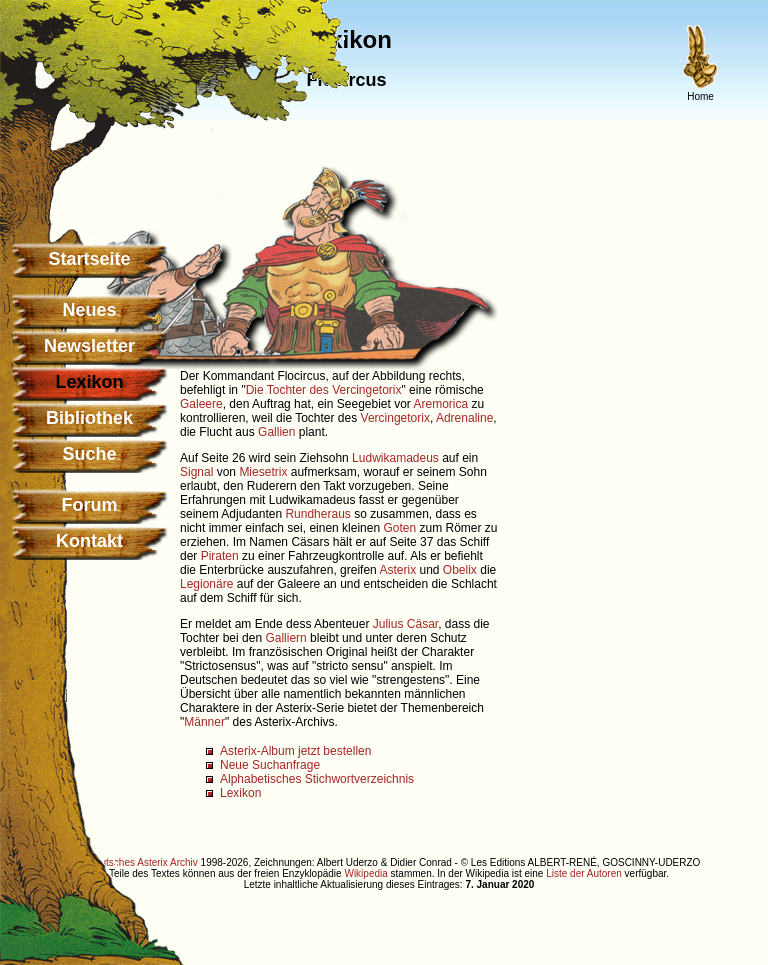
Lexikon (240, 793)
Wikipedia (365, 873)
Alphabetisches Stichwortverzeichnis (317, 779)
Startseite (89, 259)
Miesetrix (263, 472)
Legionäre (206, 584)
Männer (204, 722)
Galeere (201, 404)
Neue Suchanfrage (270, 765)
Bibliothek (89, 418)
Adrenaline (464, 418)
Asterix (397, 570)
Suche (89, 454)
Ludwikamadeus (395, 458)
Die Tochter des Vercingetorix (324, 390)
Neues (89, 310)
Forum (90, 505)
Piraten (220, 556)
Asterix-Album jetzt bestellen (295, 751)
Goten (399, 528)
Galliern (285, 638)
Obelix (460, 570)
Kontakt (89, 541)
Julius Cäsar (405, 624)
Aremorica (441, 404)
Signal (196, 472)
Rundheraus (317, 514)
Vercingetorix (395, 418)
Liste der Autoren (584, 873)
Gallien (276, 432)
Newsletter (89, 346)
